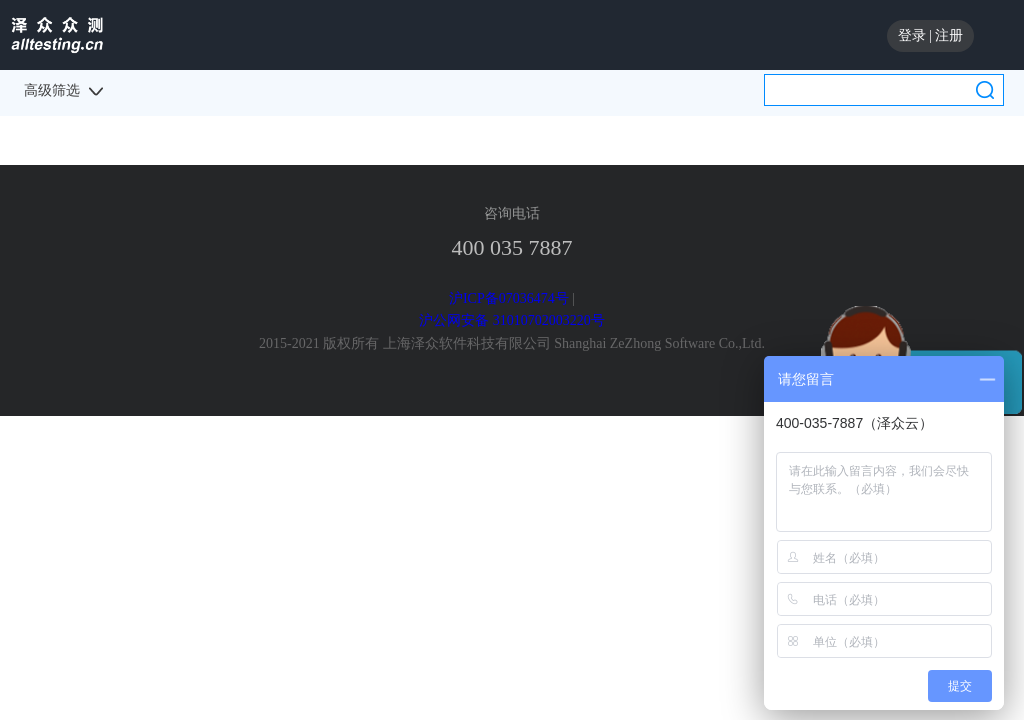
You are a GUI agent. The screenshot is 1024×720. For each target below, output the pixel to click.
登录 (912, 35)
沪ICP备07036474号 (509, 298)
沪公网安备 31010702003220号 (512, 320)
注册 (949, 35)
